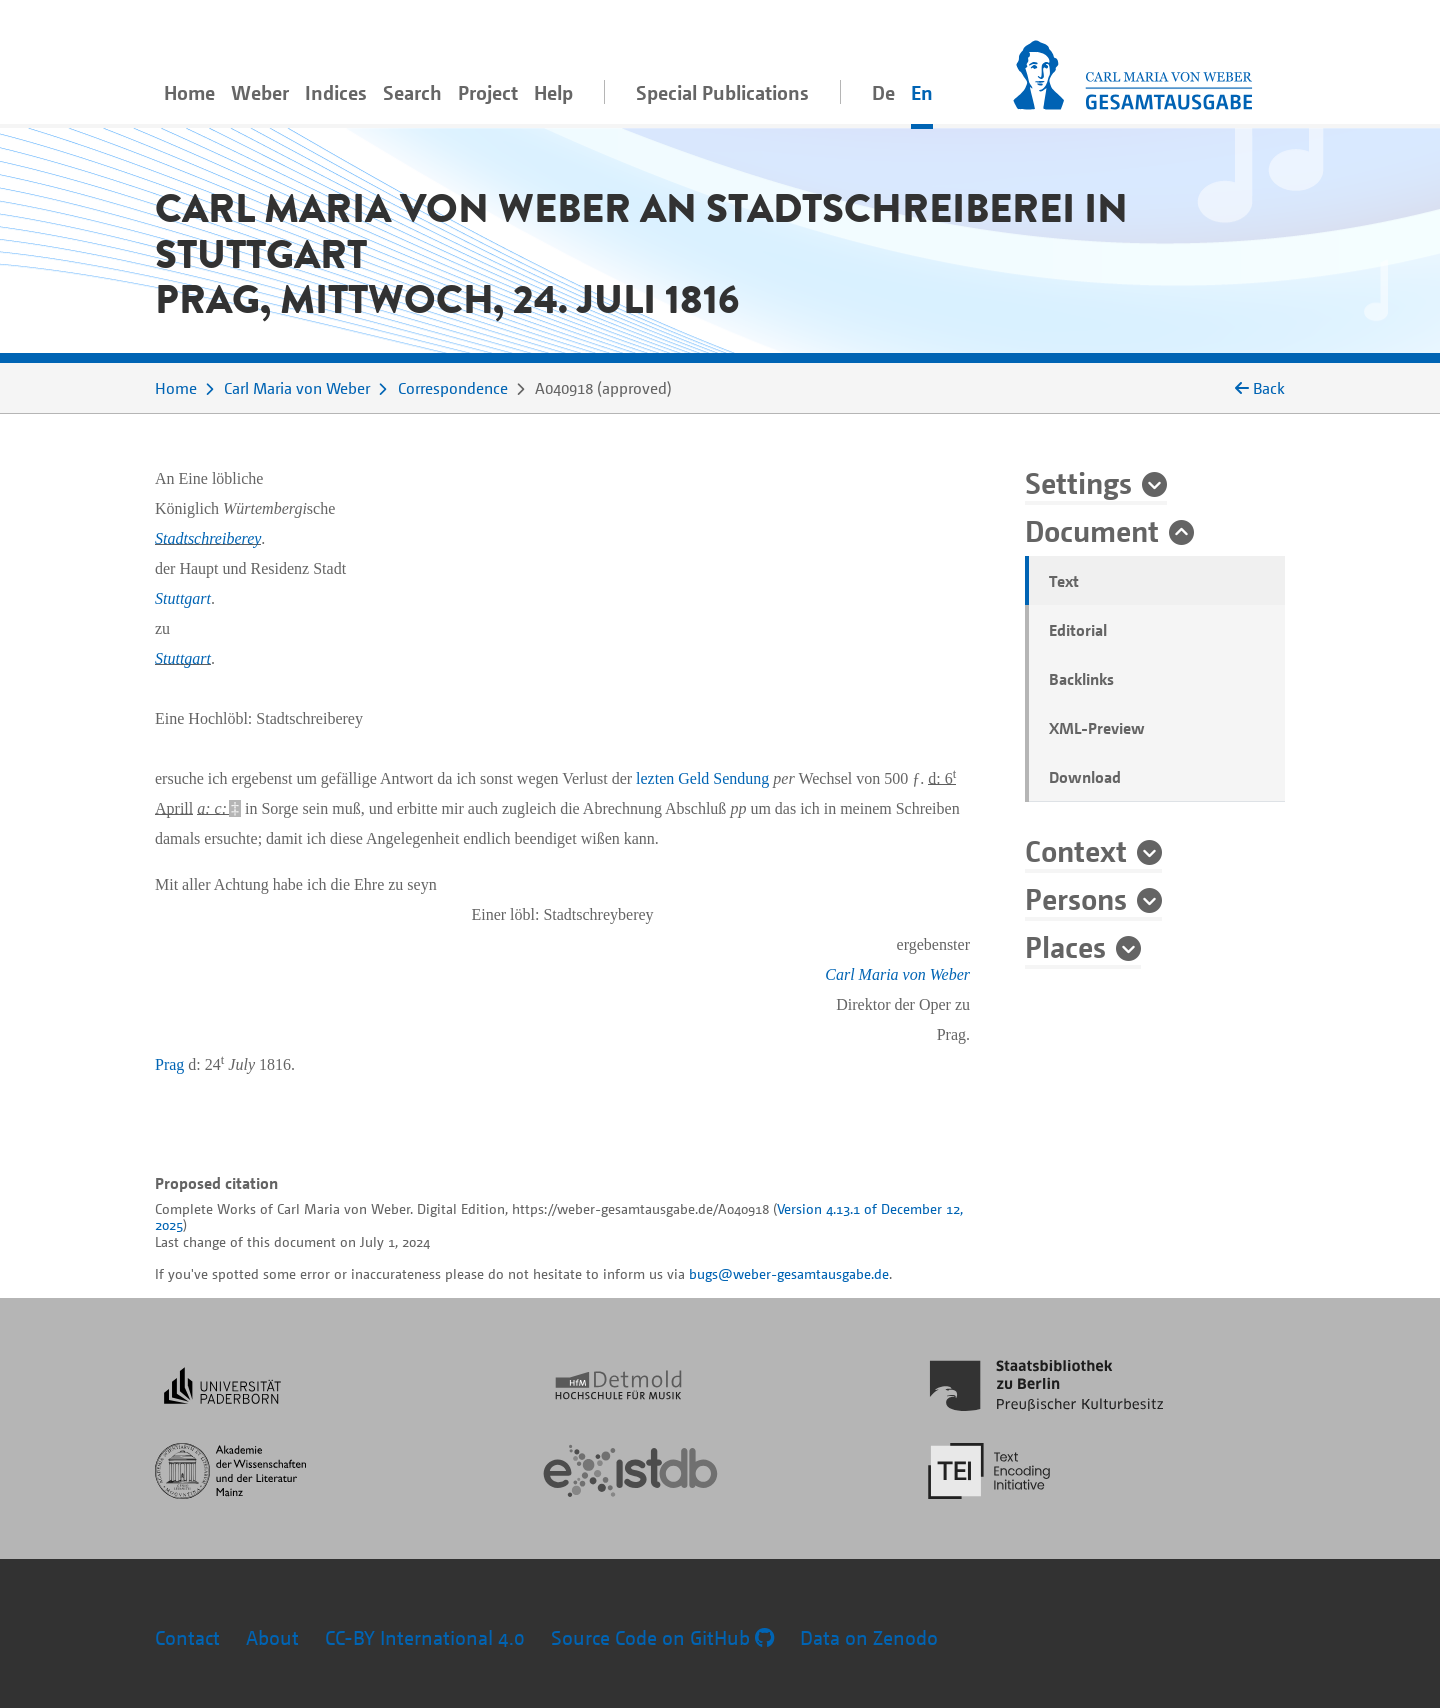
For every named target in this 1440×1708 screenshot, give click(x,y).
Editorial (1078, 630)
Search (412, 92)
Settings (1078, 482)
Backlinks (1081, 679)
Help (553, 92)
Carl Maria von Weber (297, 388)
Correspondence (453, 388)
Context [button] (1076, 850)
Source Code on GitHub (662, 1637)
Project (488, 92)
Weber (260, 92)
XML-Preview (1097, 728)
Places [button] (1065, 946)
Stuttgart (183, 598)
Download (1085, 777)
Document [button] (1092, 530)
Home (189, 92)
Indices (336, 92)
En (922, 92)
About (272, 1637)
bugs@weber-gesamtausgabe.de (789, 1273)
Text (1064, 581)
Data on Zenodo (869, 1637)
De (883, 92)
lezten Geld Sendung (702, 778)
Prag (169, 1064)
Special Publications (722, 92)
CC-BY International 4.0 (425, 1637)
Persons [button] (1076, 898)
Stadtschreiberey (208, 538)
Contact (187, 1637)
